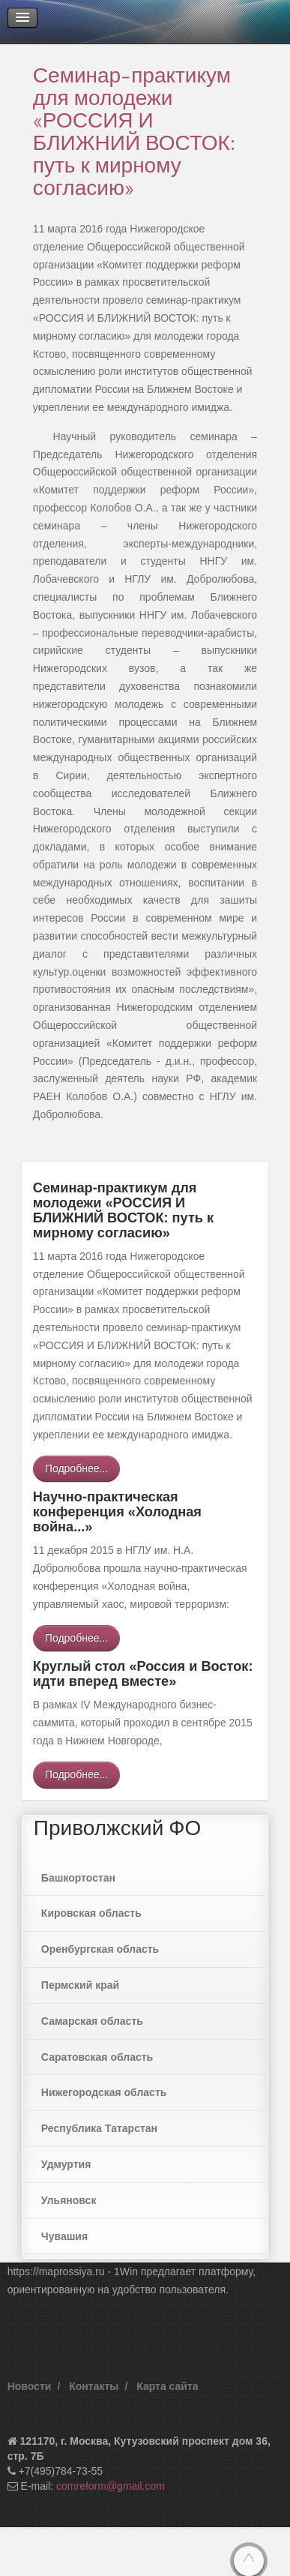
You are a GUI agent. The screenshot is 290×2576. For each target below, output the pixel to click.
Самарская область (92, 2021)
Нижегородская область (103, 2092)
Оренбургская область (100, 1949)
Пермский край (80, 1985)
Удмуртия (66, 2164)
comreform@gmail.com (110, 2486)
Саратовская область (97, 2057)
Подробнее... (76, 1468)
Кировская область (91, 1913)
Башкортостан (78, 1878)
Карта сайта (167, 2386)
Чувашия (64, 2236)
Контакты (93, 2386)
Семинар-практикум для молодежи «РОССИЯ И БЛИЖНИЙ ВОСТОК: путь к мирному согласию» (134, 130)
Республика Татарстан (99, 2128)
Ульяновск (69, 2200)
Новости (29, 2386)
